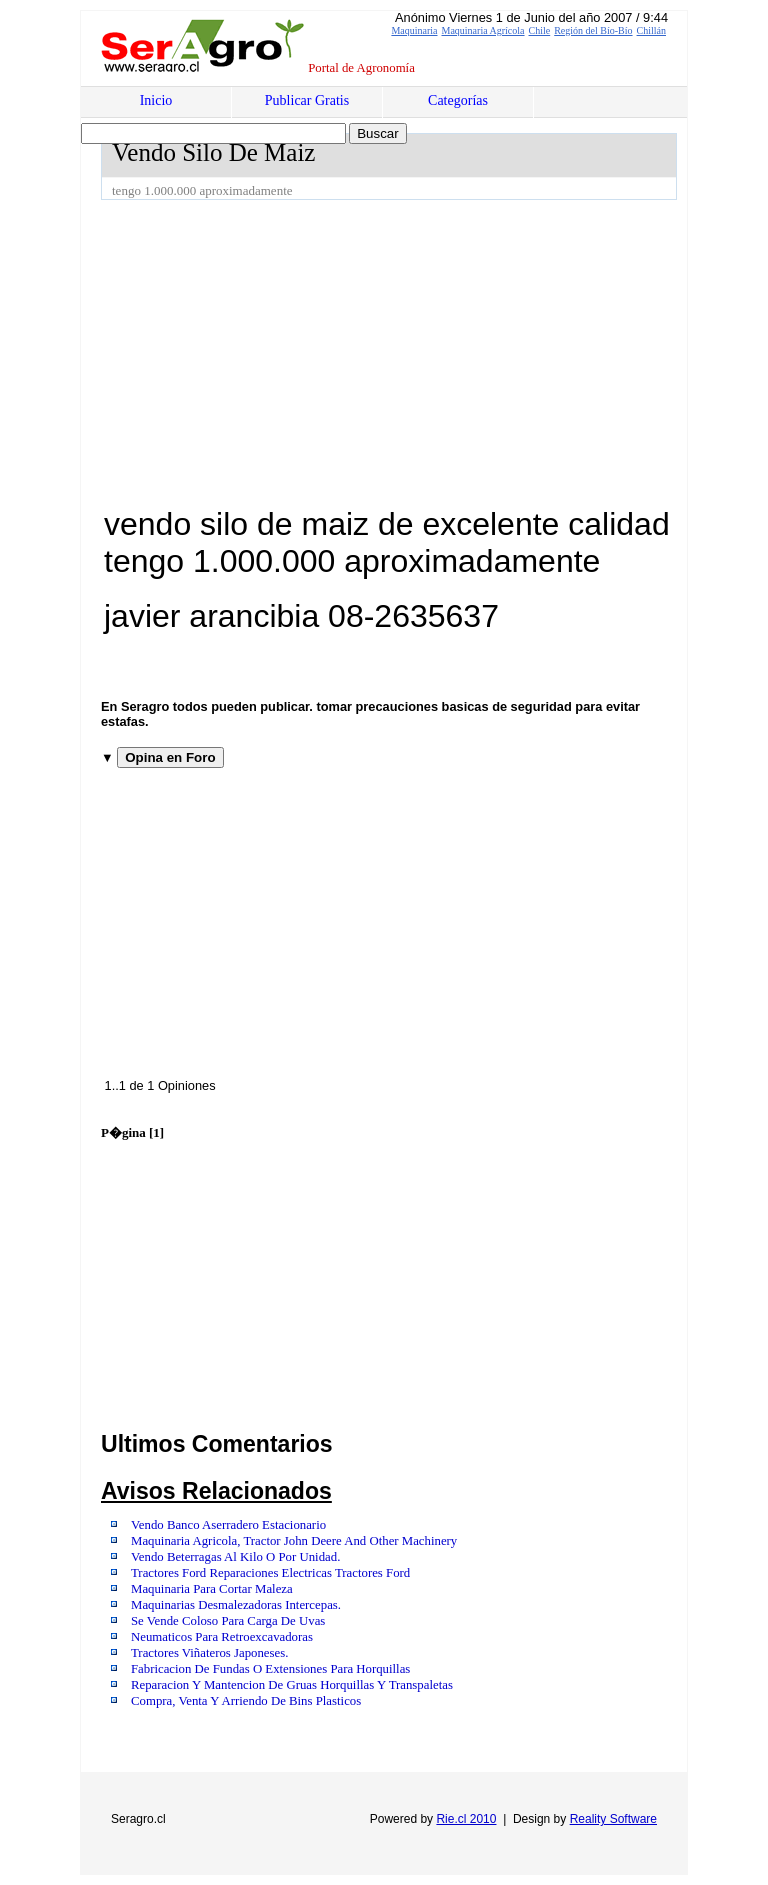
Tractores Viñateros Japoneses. (209, 1653)
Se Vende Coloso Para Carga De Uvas (228, 1621)
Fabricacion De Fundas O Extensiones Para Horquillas (270, 1669)
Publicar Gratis (307, 100)
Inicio (156, 100)
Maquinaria (414, 30)
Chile (540, 30)
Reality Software (613, 1819)
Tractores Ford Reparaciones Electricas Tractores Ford (270, 1573)
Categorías (458, 100)
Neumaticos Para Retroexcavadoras (222, 1637)
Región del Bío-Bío (593, 30)
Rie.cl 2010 (466, 1819)
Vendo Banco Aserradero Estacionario (228, 1525)
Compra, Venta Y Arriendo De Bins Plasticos (246, 1701)
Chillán (651, 30)
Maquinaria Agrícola (483, 30)
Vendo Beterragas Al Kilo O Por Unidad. (235, 1557)
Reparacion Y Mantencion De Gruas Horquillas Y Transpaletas (292, 1685)
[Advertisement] (434, 350)
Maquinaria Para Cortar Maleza (212, 1589)
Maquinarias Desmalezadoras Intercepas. (236, 1605)
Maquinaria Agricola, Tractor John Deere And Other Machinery (294, 1541)
